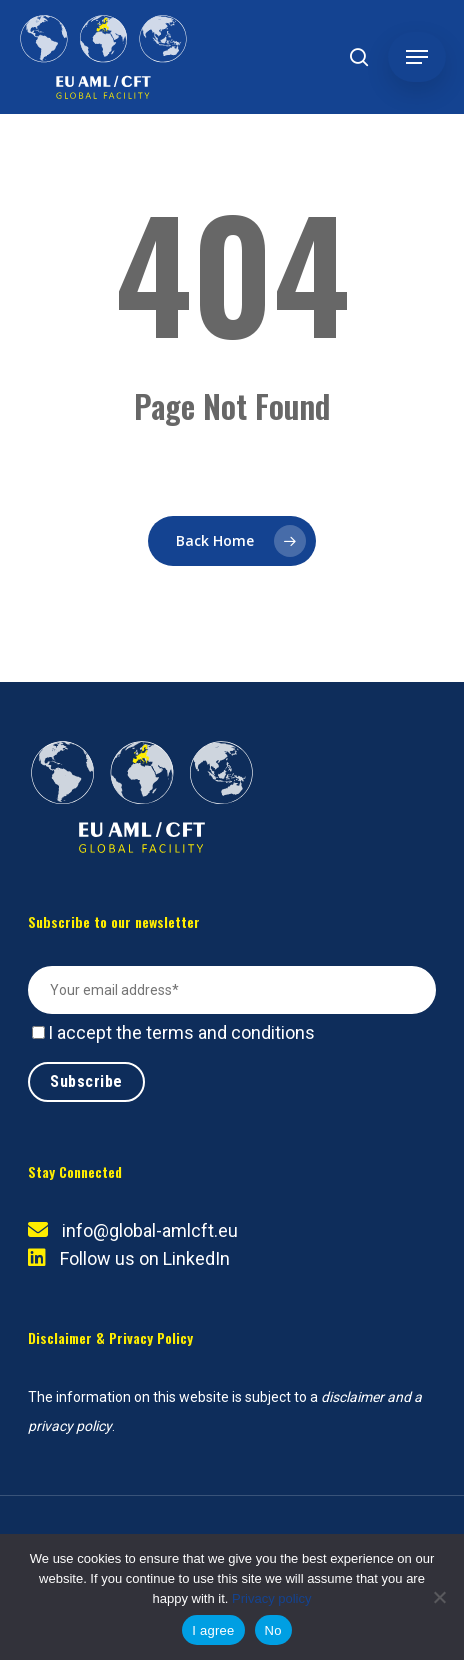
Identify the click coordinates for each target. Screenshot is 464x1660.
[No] (439, 1597)
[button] (417, 57)
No (273, 1630)
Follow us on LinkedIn (145, 1258)
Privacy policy (271, 1598)
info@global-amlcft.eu (150, 1230)
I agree (213, 1630)
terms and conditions (230, 1032)
